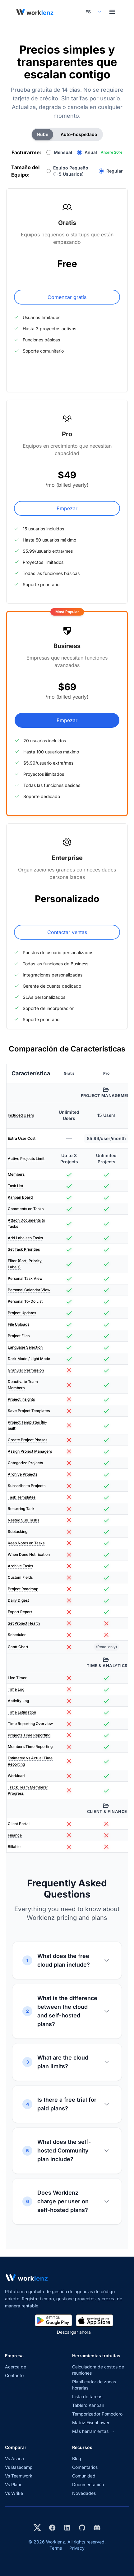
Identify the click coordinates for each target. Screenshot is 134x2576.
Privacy (77, 2548)
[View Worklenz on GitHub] (82, 2527)
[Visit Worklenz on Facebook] (52, 2527)
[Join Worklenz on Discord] (97, 2527)
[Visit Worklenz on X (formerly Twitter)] (37, 2527)
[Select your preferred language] (93, 11)
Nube (42, 134)
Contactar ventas (67, 932)
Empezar (67, 508)
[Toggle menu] (112, 11)
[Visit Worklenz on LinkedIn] (67, 2527)
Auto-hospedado (79, 134)
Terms (55, 2548)
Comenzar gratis (67, 297)
